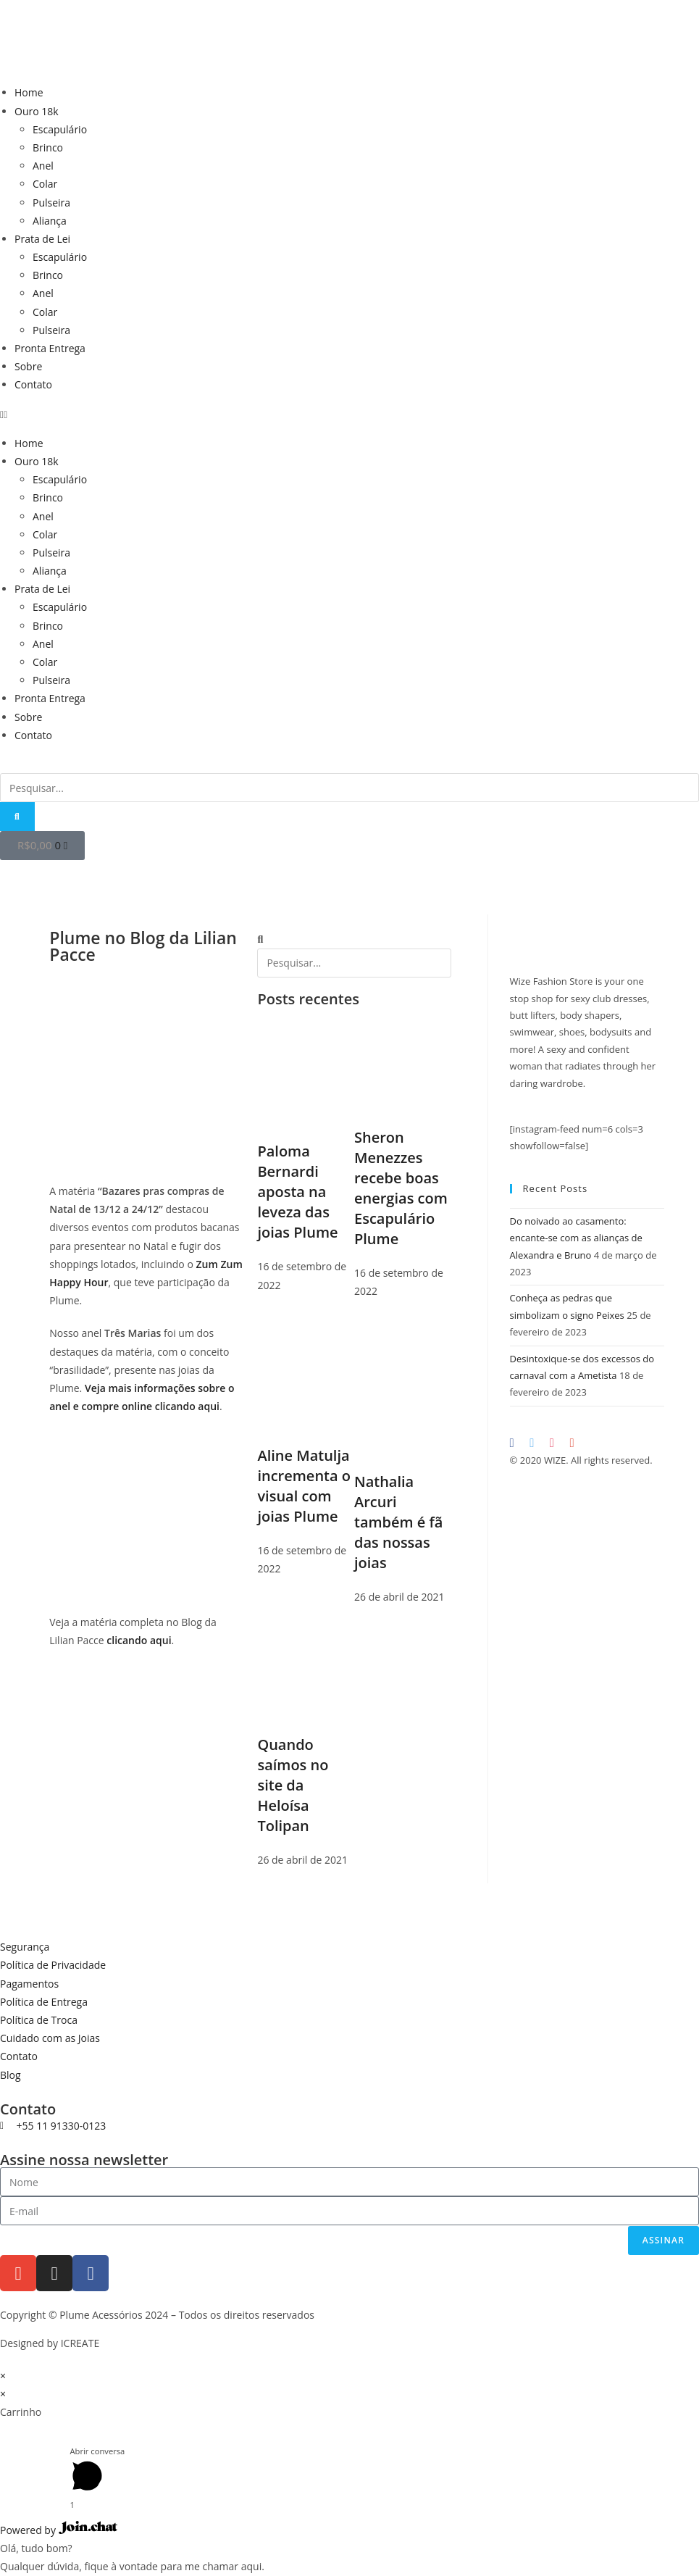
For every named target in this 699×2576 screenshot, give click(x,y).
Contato (33, 384)
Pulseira (51, 202)
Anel (43, 165)
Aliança (50, 221)
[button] (349, 414)
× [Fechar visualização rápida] (3, 2376)
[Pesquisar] (17, 816)
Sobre (28, 366)
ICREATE (80, 2343)
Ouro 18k (36, 111)
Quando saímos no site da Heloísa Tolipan (292, 1785)
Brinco (48, 147)
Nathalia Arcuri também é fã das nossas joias (398, 1522)
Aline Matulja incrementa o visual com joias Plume (304, 1486)
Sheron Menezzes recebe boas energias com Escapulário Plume (401, 1188)
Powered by (58, 2530)
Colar (45, 184)
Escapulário (60, 129)
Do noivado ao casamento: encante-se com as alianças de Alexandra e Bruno (576, 1238)
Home (28, 92)
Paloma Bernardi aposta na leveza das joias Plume (297, 1191)
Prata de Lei (42, 239)
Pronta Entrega (49, 348)
